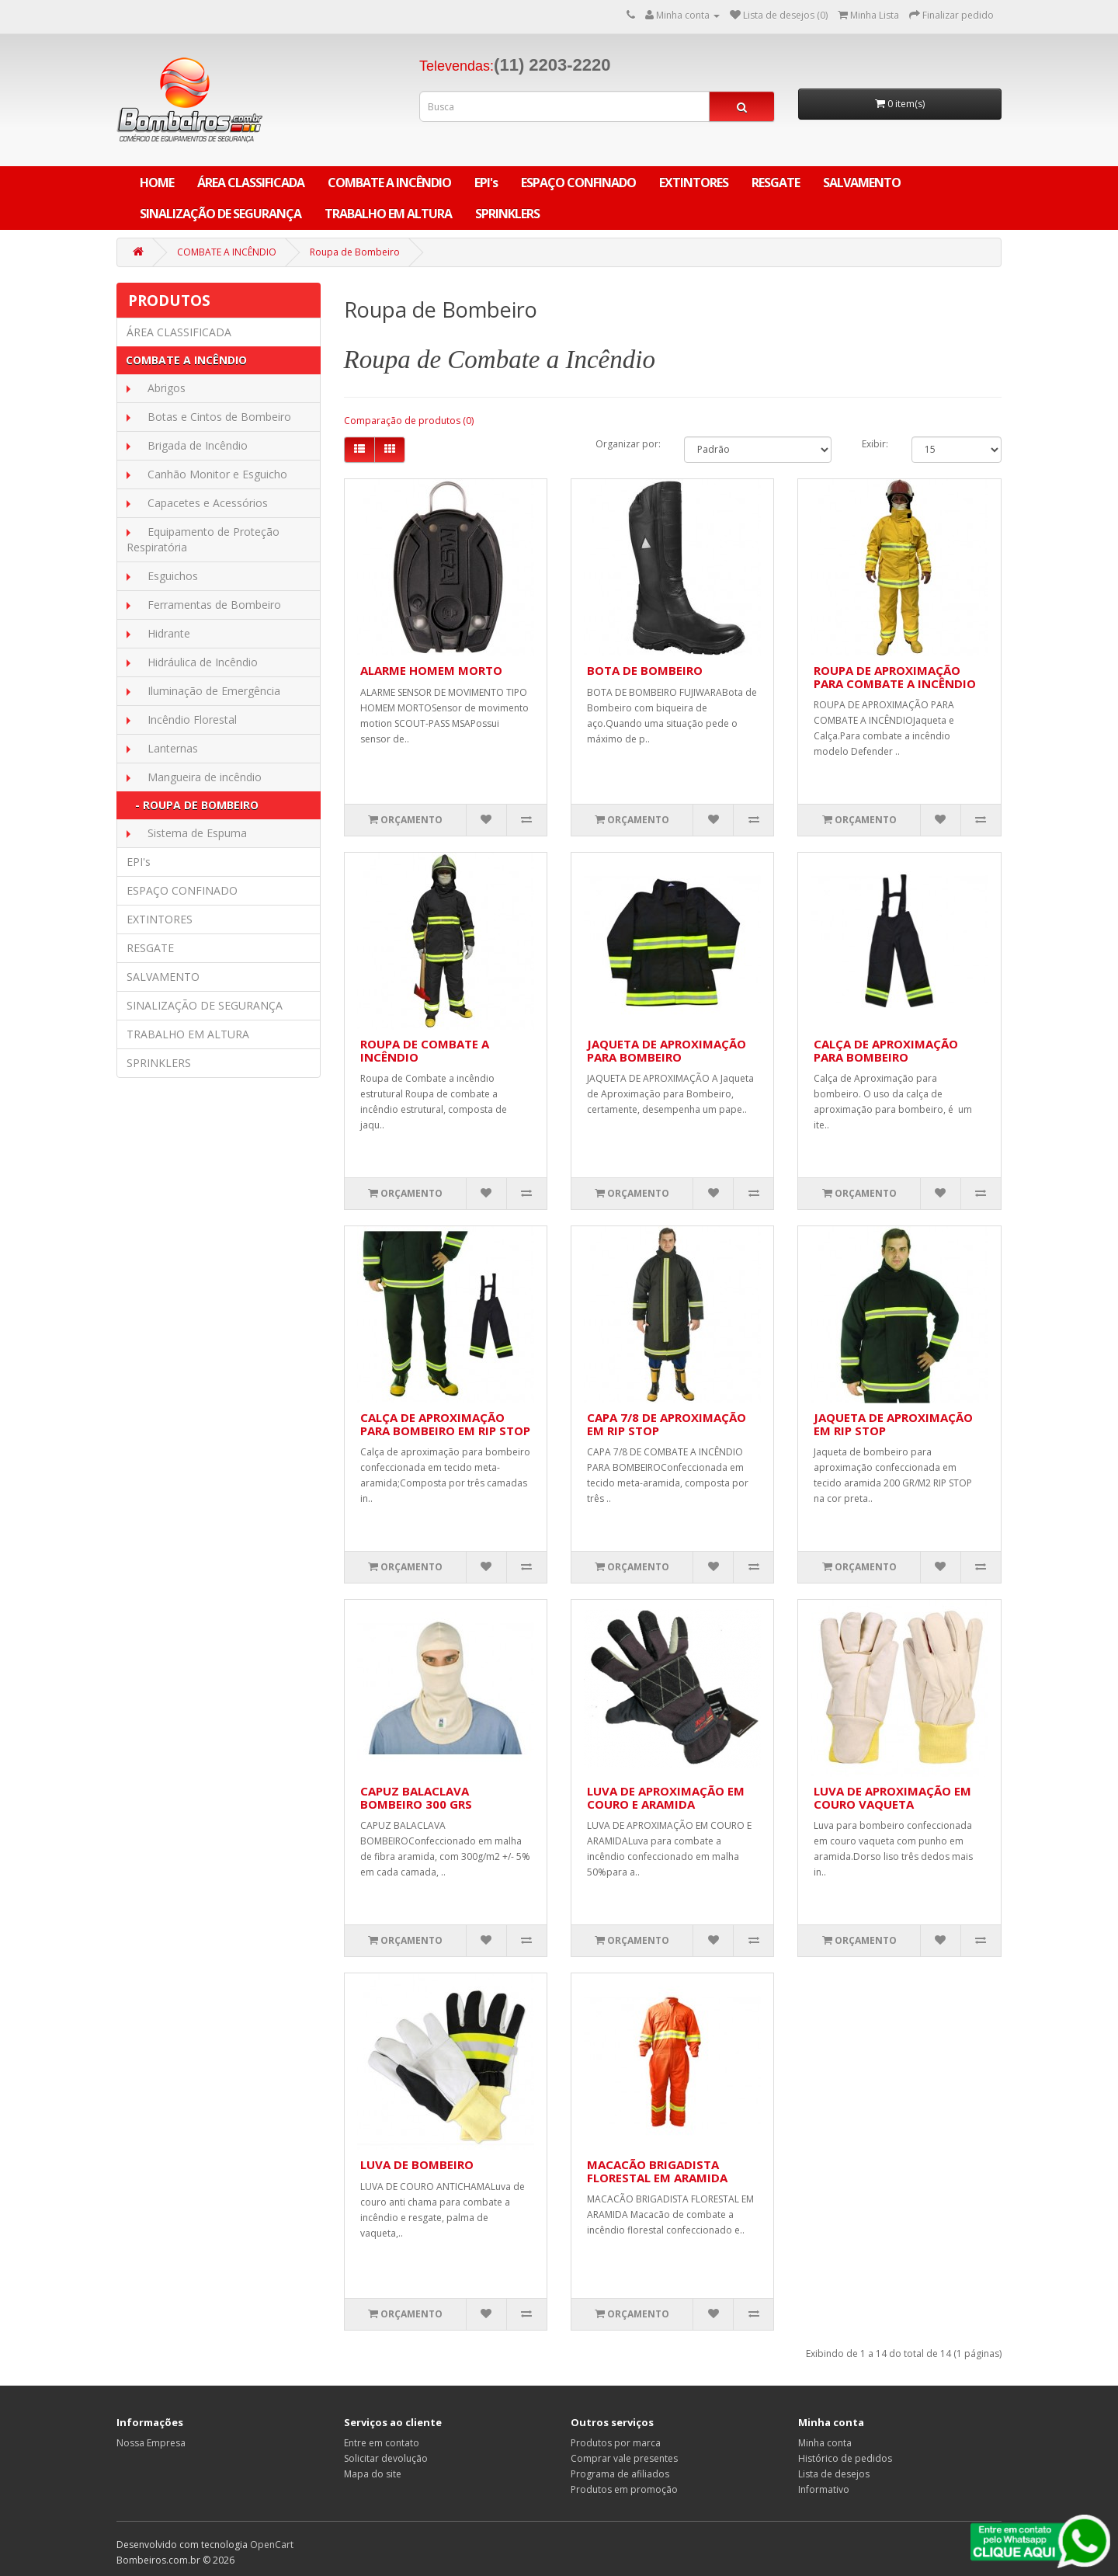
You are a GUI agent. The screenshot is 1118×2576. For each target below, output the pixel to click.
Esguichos (168, 575)
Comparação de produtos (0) (409, 420)
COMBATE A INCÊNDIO (389, 182)
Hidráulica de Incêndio (198, 662)
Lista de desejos (834, 2473)
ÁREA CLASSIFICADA (250, 182)
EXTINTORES (693, 182)
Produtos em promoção (624, 2489)
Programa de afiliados (620, 2473)
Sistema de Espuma (192, 833)
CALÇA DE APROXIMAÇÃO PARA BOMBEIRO (886, 1050)
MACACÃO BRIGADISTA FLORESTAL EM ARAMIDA (657, 2171)
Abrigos (162, 388)
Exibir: (875, 443)
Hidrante (164, 633)
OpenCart (271, 2544)
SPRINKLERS (507, 213)
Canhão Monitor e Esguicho (212, 474)
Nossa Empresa (151, 2442)
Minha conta (825, 2442)
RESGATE (776, 182)
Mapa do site (372, 2473)
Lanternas (168, 748)
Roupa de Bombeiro (355, 252)
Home (157, 182)
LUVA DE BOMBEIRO (417, 2164)
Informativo (823, 2489)
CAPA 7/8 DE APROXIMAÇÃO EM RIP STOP (666, 1424)
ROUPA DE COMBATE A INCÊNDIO (424, 1050)
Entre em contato (381, 2442)
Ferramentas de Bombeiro (209, 604)
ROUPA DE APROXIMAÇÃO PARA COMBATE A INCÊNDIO (895, 676)
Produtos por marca (616, 2442)
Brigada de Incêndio (193, 445)
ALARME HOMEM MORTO (431, 670)
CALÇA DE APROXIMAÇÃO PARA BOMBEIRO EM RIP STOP (445, 1424)
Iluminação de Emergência (209, 690)
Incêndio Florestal (187, 719)
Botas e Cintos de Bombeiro (214, 416)
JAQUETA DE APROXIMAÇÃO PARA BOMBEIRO (666, 1050)
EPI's (486, 182)
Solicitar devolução (386, 2458)
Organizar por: (628, 443)
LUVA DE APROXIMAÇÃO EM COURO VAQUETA (892, 1797)
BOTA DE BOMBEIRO (645, 670)
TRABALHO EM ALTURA (388, 213)
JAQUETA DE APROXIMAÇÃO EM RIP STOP (893, 1424)
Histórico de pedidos (845, 2458)
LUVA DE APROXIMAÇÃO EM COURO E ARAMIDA (666, 1797)
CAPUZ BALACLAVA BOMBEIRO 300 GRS (416, 1797)
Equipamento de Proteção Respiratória (203, 539)
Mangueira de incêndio (200, 777)
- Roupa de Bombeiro (192, 805)
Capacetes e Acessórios (203, 502)
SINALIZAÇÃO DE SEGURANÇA (220, 213)
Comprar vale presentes (624, 2458)
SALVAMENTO (862, 182)
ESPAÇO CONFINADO (578, 182)
